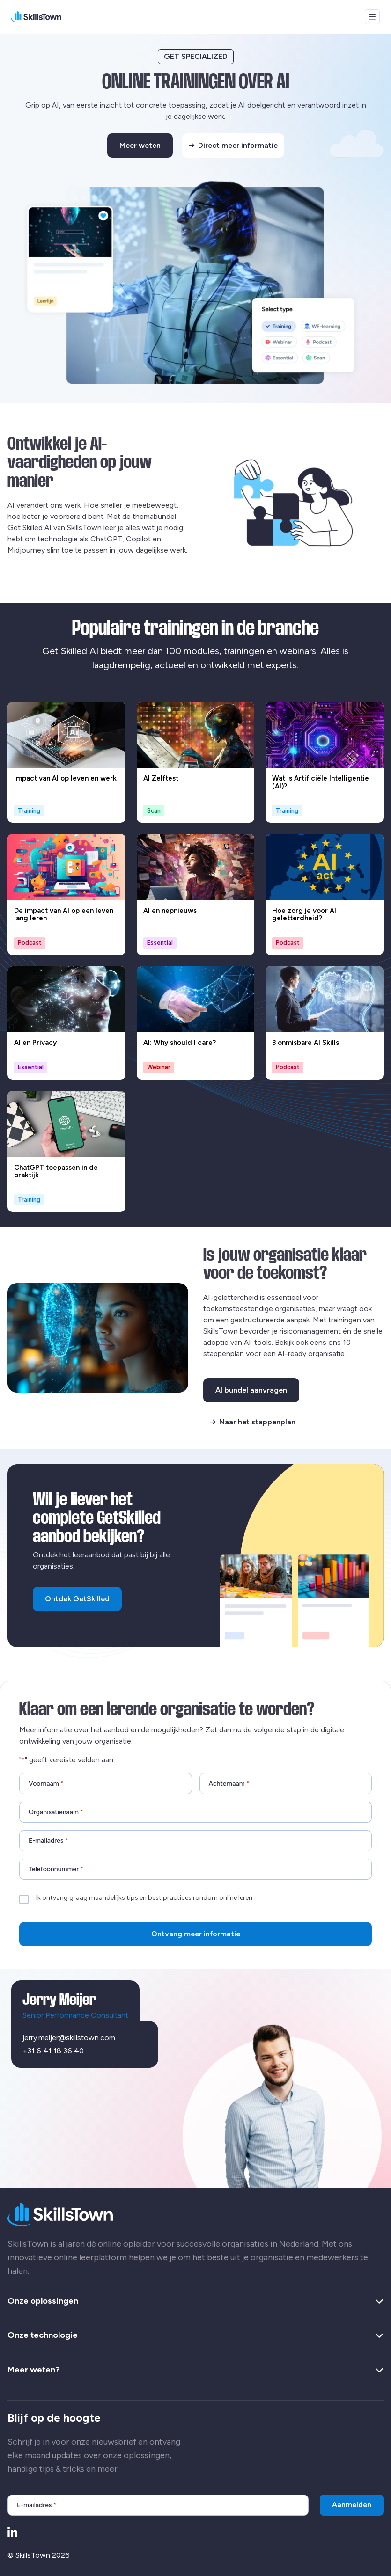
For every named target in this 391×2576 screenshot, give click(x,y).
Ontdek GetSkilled (77, 1598)
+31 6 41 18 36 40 (53, 2050)
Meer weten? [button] (195, 2370)
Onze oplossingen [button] (195, 2301)
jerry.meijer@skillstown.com (68, 2037)
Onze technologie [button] (195, 2335)
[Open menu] (372, 16)
